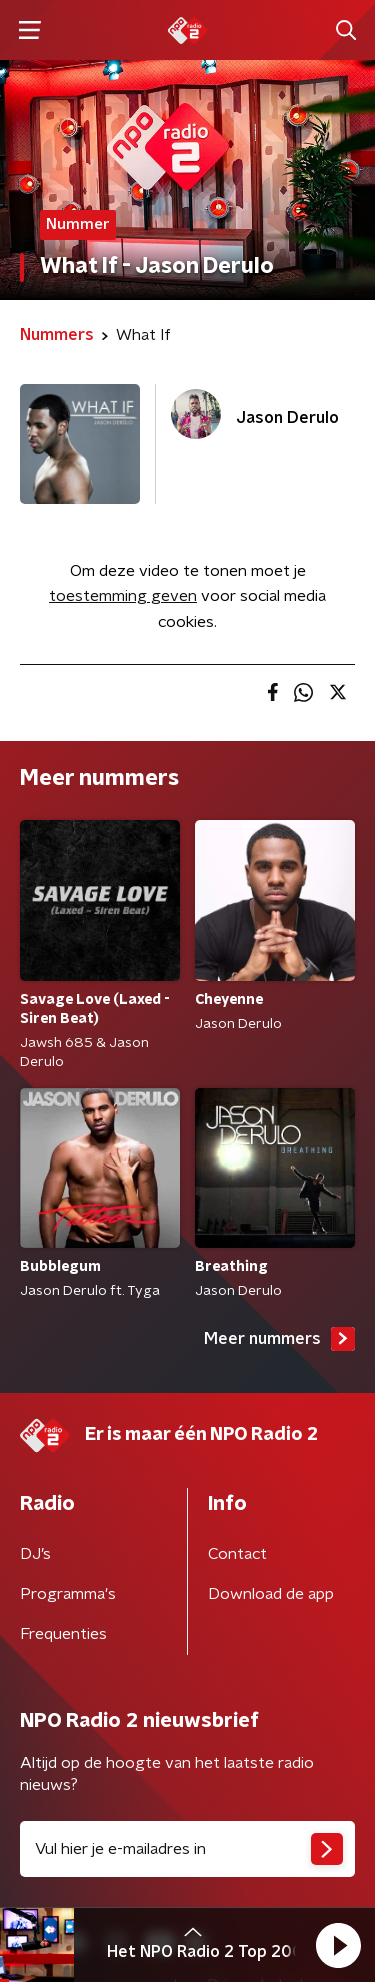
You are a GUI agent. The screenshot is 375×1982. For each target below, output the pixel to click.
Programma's (68, 1594)
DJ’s (35, 1554)
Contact (237, 1554)
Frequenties (63, 1634)
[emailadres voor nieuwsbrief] (187, 1849)
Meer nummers (279, 1339)
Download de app (271, 1594)
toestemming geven (123, 596)
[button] (338, 1945)
